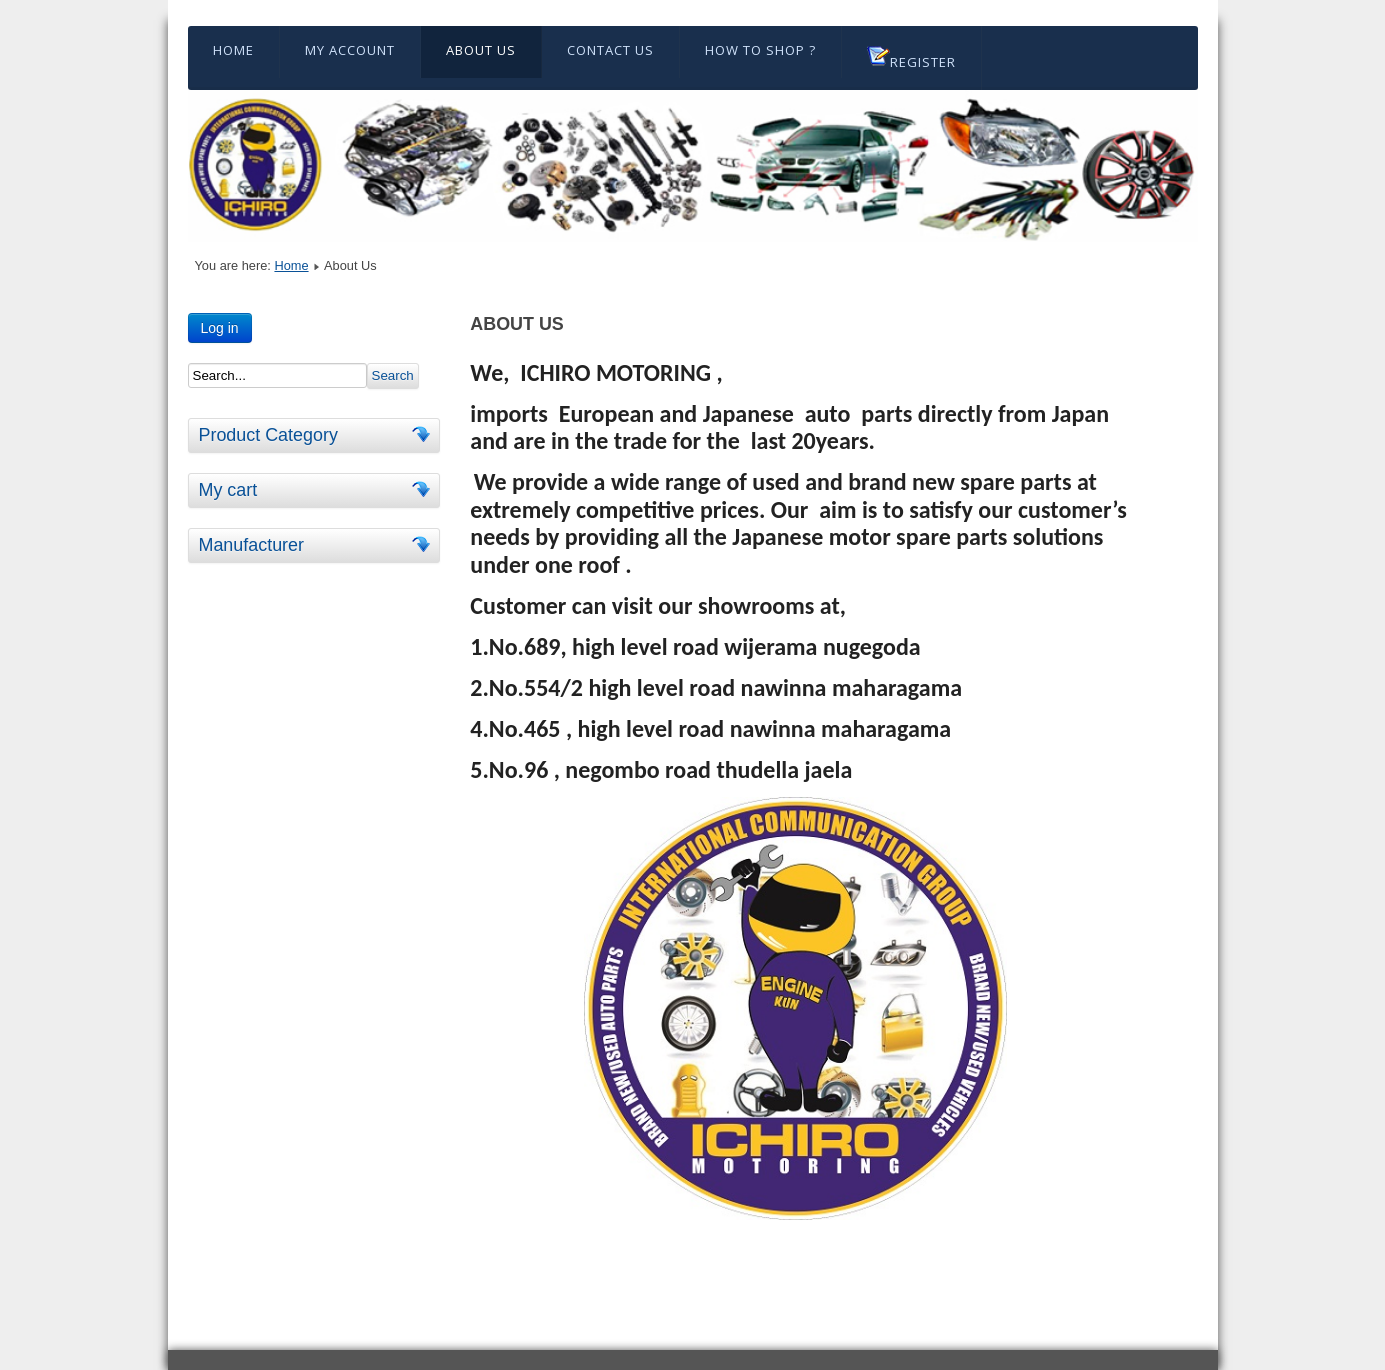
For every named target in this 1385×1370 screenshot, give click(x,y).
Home (233, 50)
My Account (350, 50)
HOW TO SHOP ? (760, 50)
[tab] (424, 434)
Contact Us (610, 50)
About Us (481, 50)
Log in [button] (220, 328)
